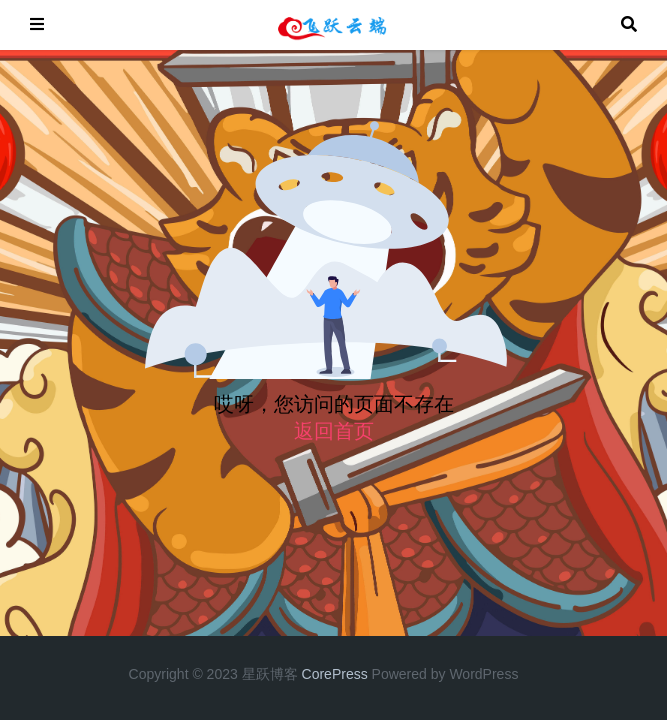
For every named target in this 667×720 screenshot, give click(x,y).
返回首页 (334, 431)
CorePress (335, 674)
